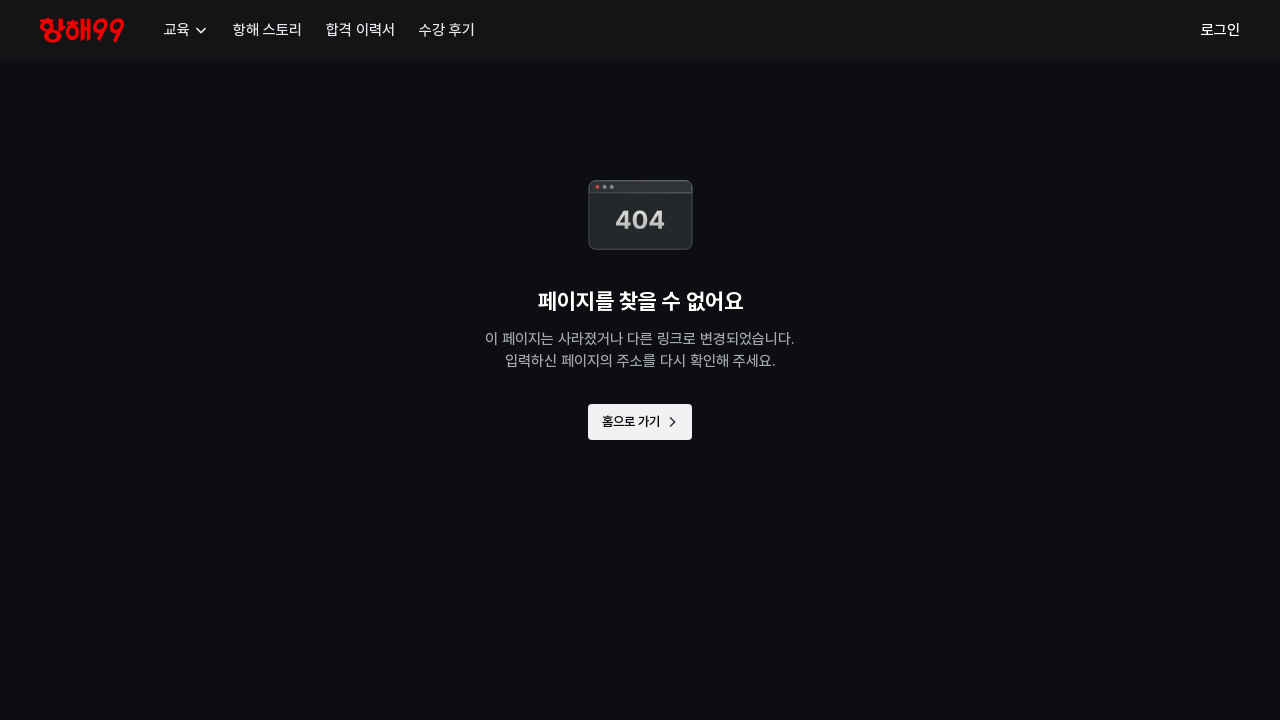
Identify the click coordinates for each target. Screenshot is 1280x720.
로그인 (1220, 30)
